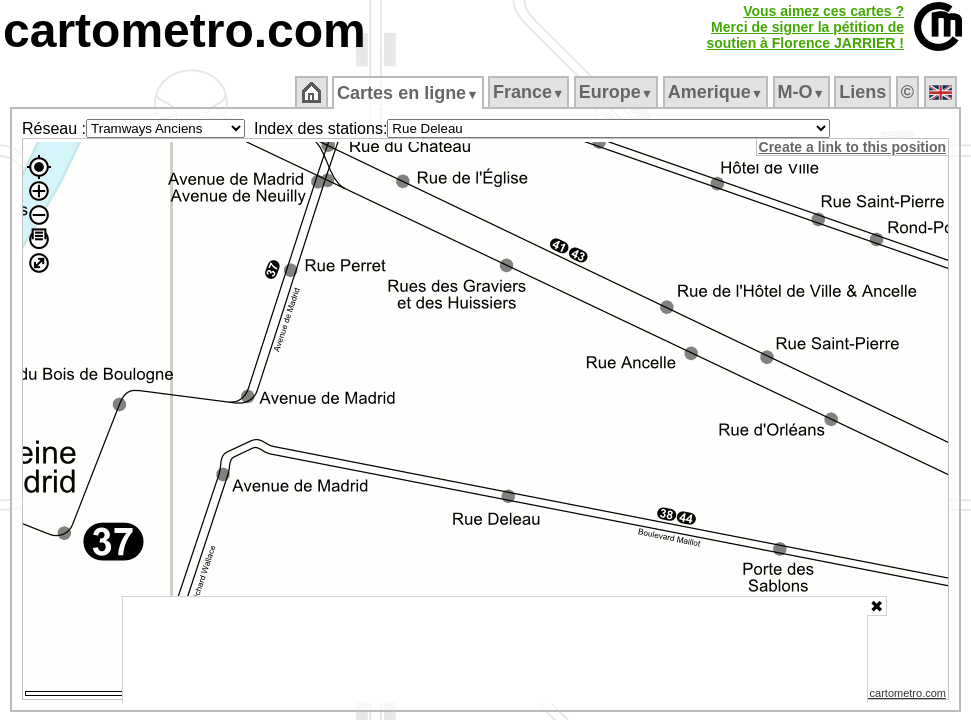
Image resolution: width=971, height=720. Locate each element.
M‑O (802, 92)
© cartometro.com (904, 696)
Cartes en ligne (409, 93)
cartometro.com (184, 30)
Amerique (716, 92)
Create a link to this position (853, 147)
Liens (864, 92)
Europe (617, 92)
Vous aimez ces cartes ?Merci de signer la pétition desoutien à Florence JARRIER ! (805, 27)
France (529, 92)
